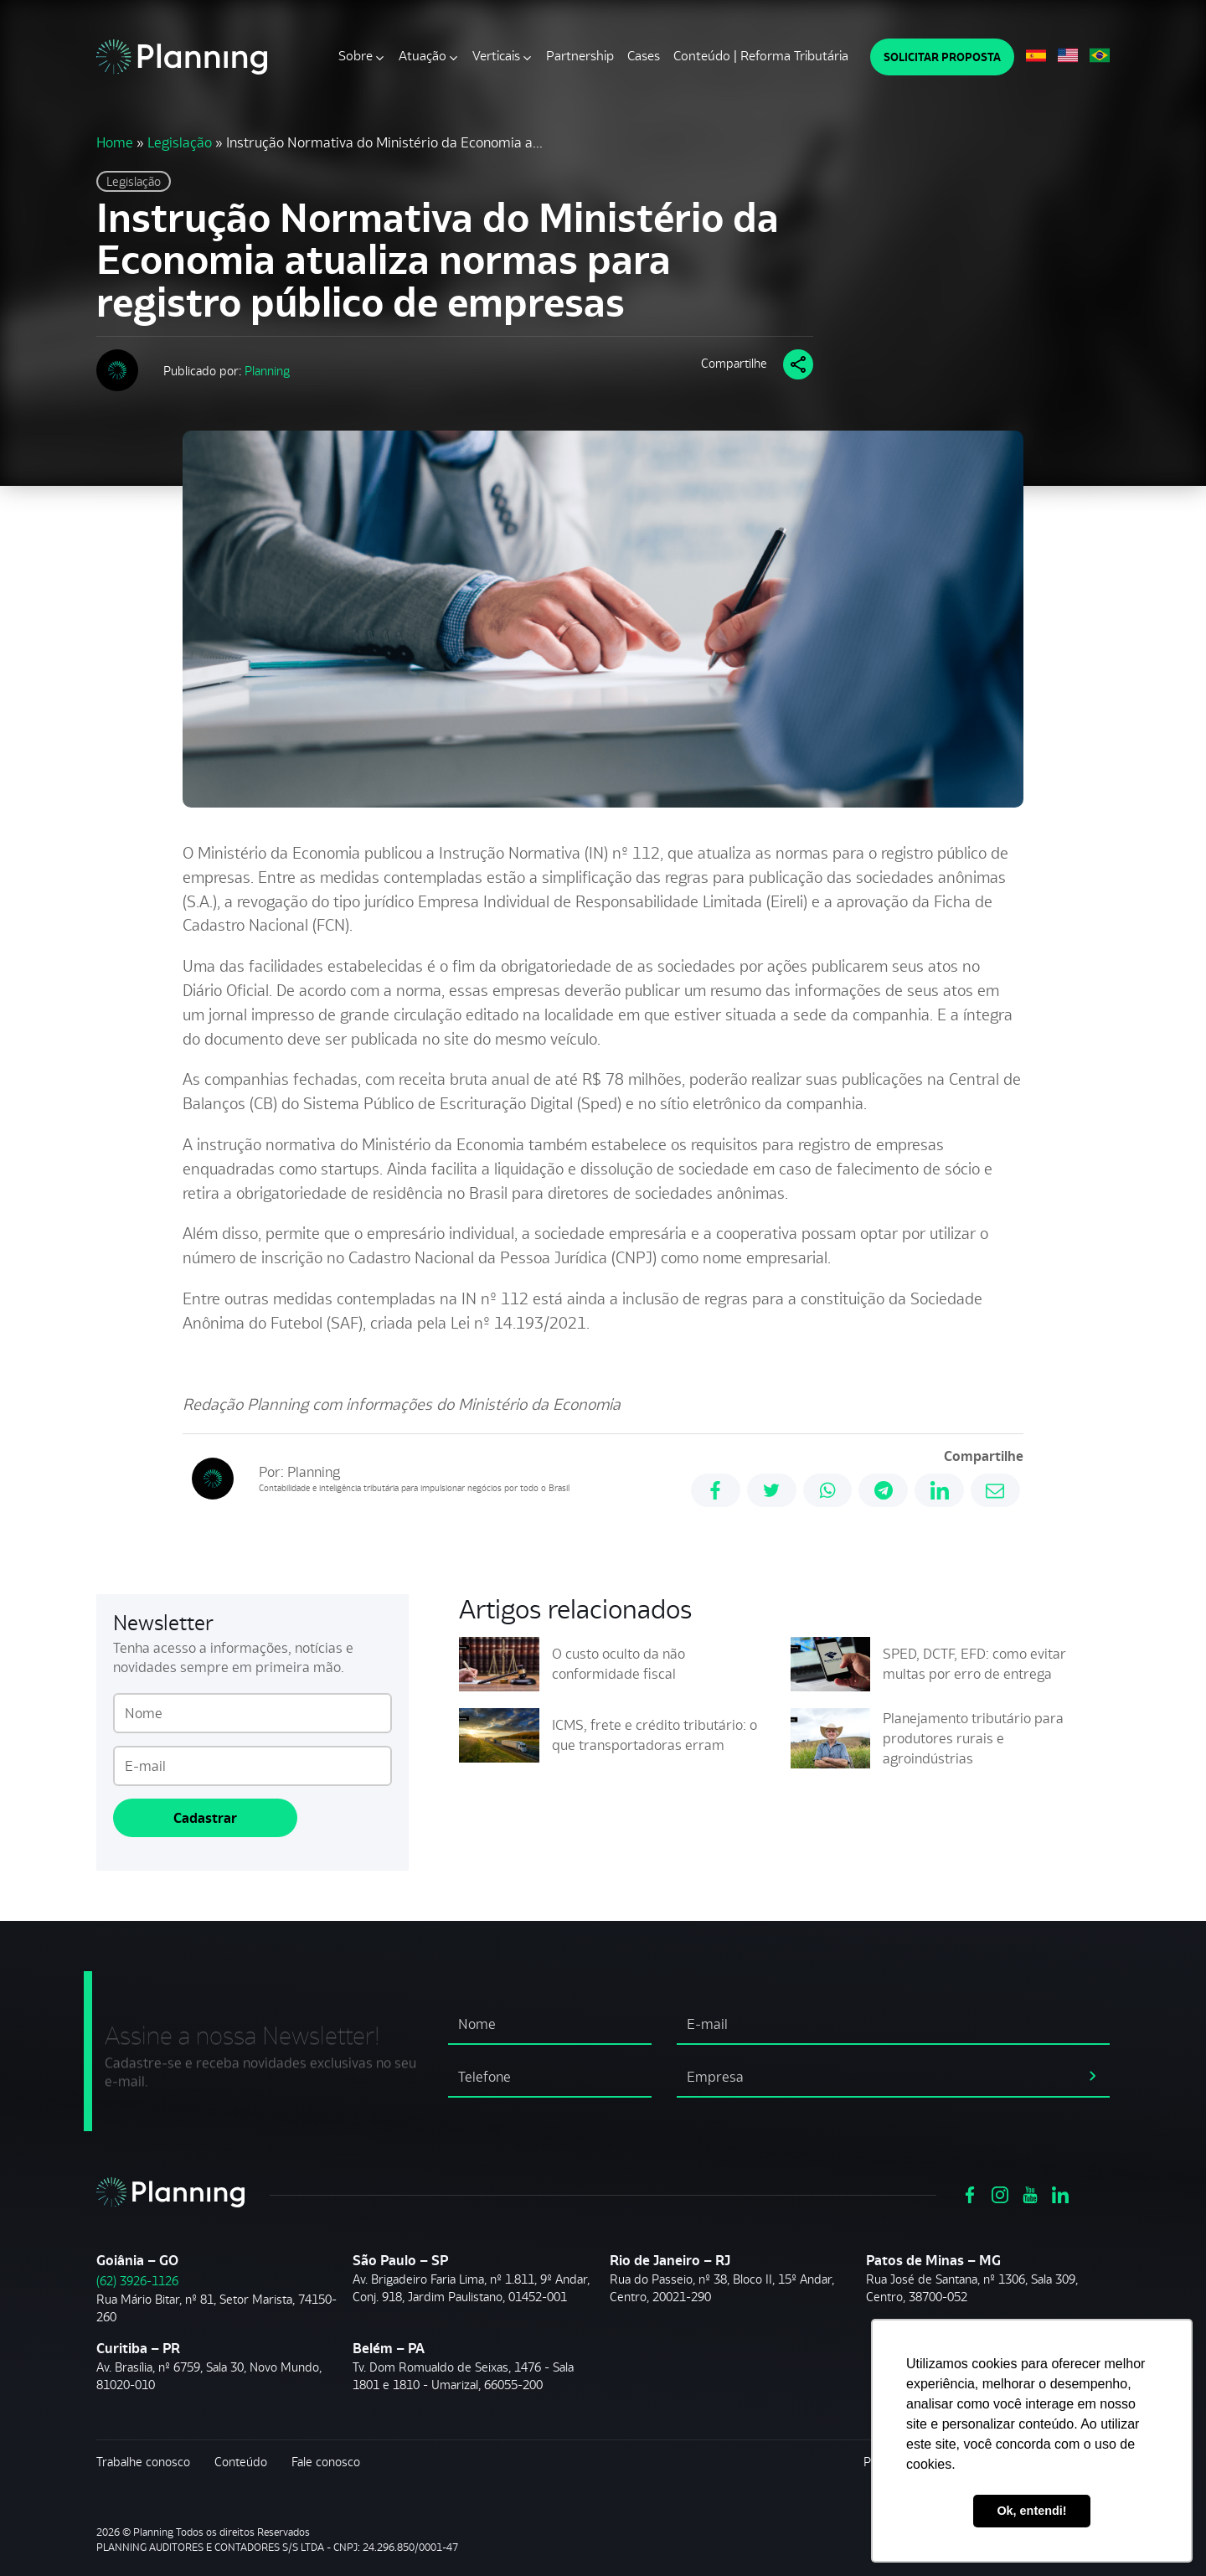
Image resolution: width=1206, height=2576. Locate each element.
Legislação (179, 142)
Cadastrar (205, 1817)
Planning (267, 371)
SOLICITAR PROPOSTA (942, 57)
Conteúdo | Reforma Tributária (760, 56)
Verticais (496, 56)
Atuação (422, 56)
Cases (643, 56)
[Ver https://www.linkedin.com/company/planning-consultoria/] (1060, 2193)
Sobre (355, 56)
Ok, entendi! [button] (1031, 2510)
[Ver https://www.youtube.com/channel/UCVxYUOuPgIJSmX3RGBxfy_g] (1030, 2193)
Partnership (580, 56)
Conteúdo (240, 2462)
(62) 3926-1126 (137, 2281)
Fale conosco (325, 2462)
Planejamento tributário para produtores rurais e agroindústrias (973, 1738)
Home (114, 142)
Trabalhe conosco (143, 2462)
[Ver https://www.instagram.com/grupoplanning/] (1000, 2193)
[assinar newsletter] (1093, 2074)
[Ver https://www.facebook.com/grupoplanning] (969, 2193)
